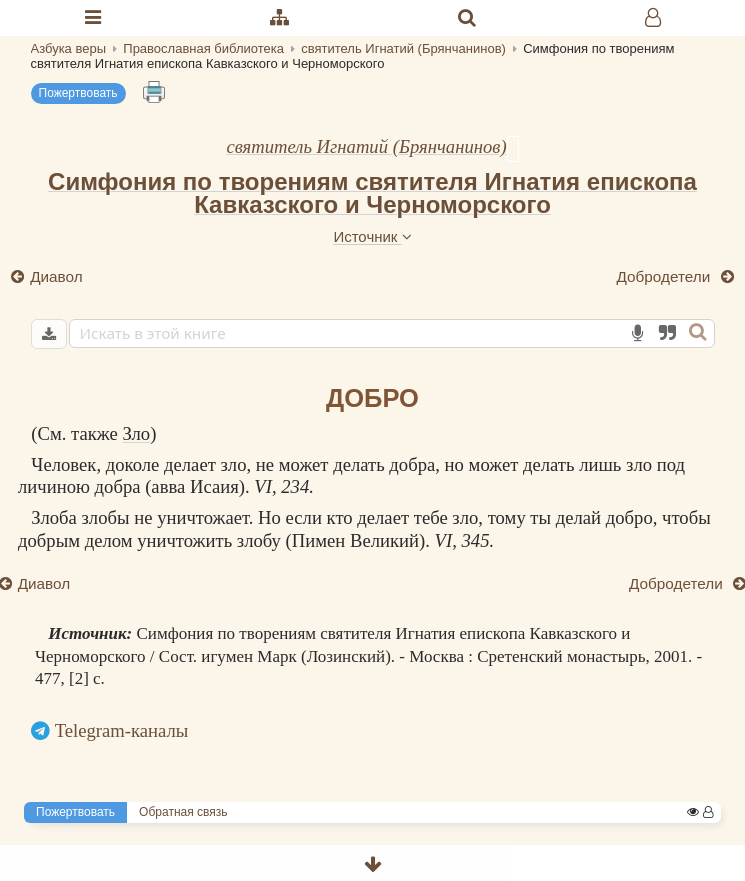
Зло (136, 433)
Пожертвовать (78, 93)
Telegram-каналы (122, 730)
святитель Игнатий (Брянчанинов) (366, 146)
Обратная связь (183, 812)
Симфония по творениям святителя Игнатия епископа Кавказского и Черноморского (372, 193)
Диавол (57, 276)
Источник (372, 236)
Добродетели (666, 276)
